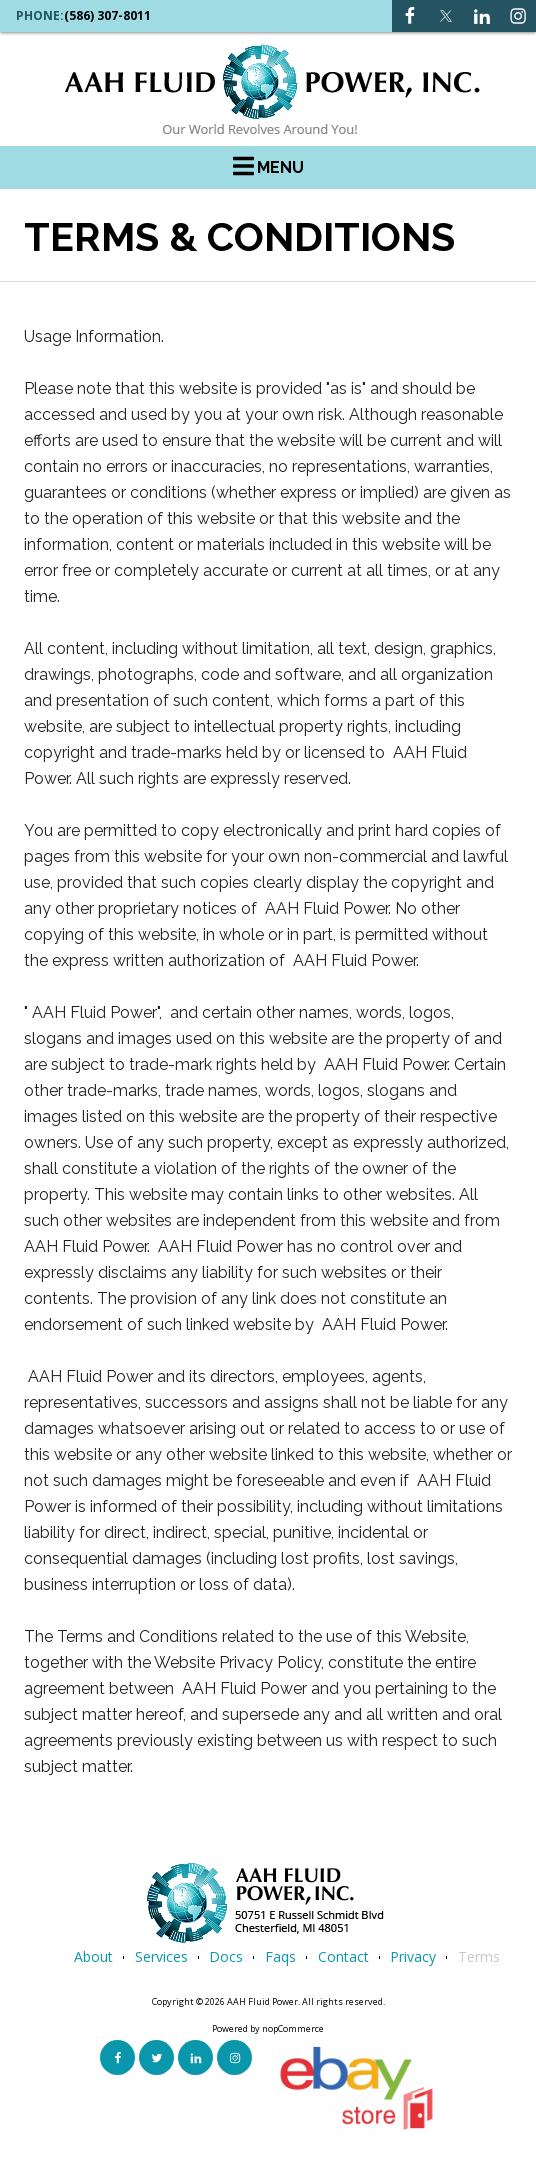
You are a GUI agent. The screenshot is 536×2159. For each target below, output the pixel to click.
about (93, 1956)
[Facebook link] (410, 16)
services (161, 1956)
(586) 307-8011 (107, 16)
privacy (413, 1956)
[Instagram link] (482, 16)
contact (343, 1956)
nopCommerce (293, 2028)
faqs (280, 1956)
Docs (226, 1956)
